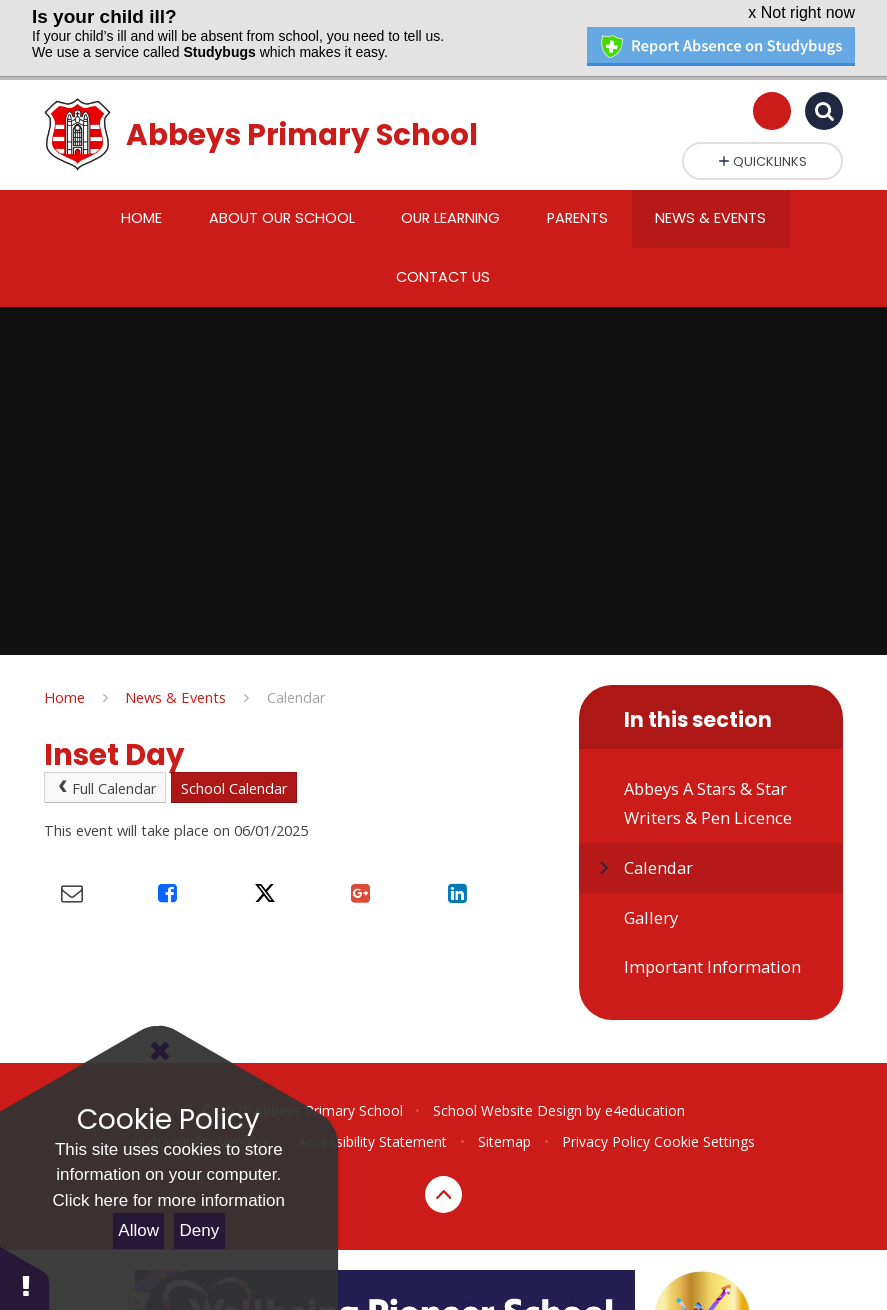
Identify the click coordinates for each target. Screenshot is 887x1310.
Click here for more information (169, 1200)
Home (64, 671)
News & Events (175, 671)
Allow (138, 1230)
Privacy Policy (606, 1116)
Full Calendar (105, 763)
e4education (645, 1085)
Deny (200, 1230)
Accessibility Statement (372, 1116)
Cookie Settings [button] (704, 1116)
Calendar (296, 671)
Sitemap (504, 1116)
